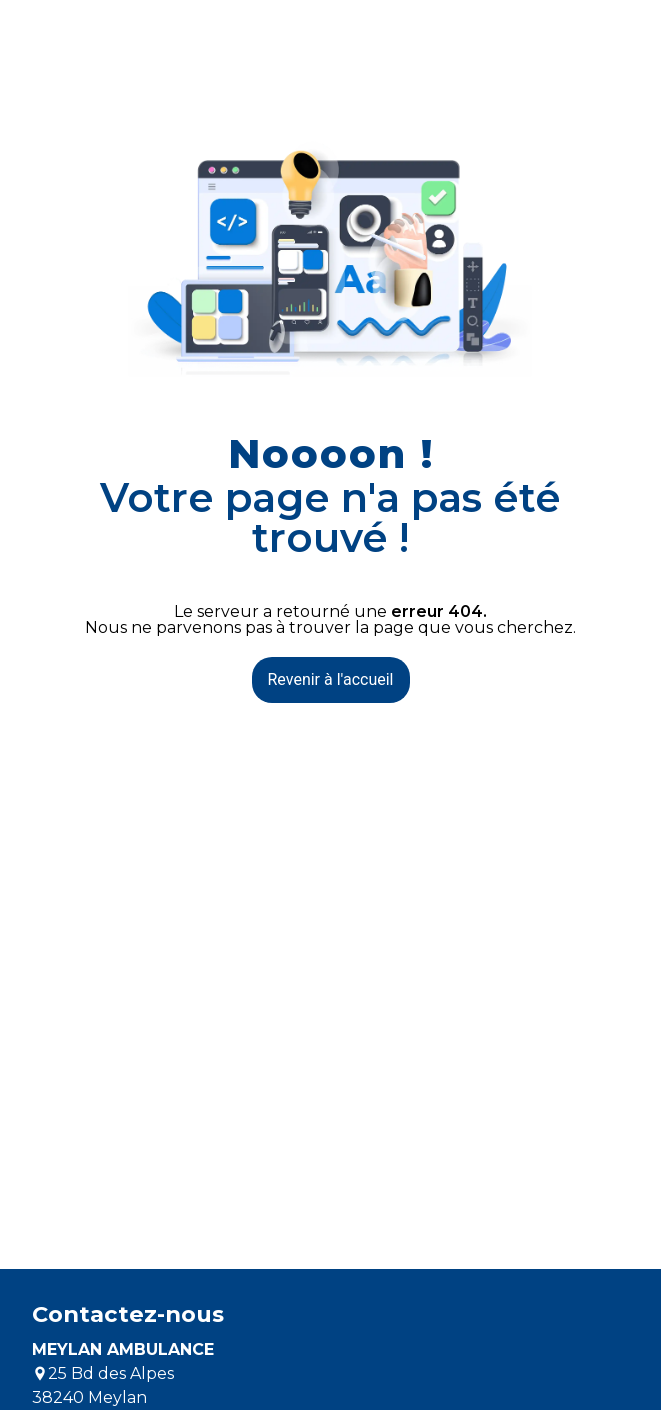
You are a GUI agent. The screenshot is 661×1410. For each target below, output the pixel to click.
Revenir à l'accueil (331, 679)
